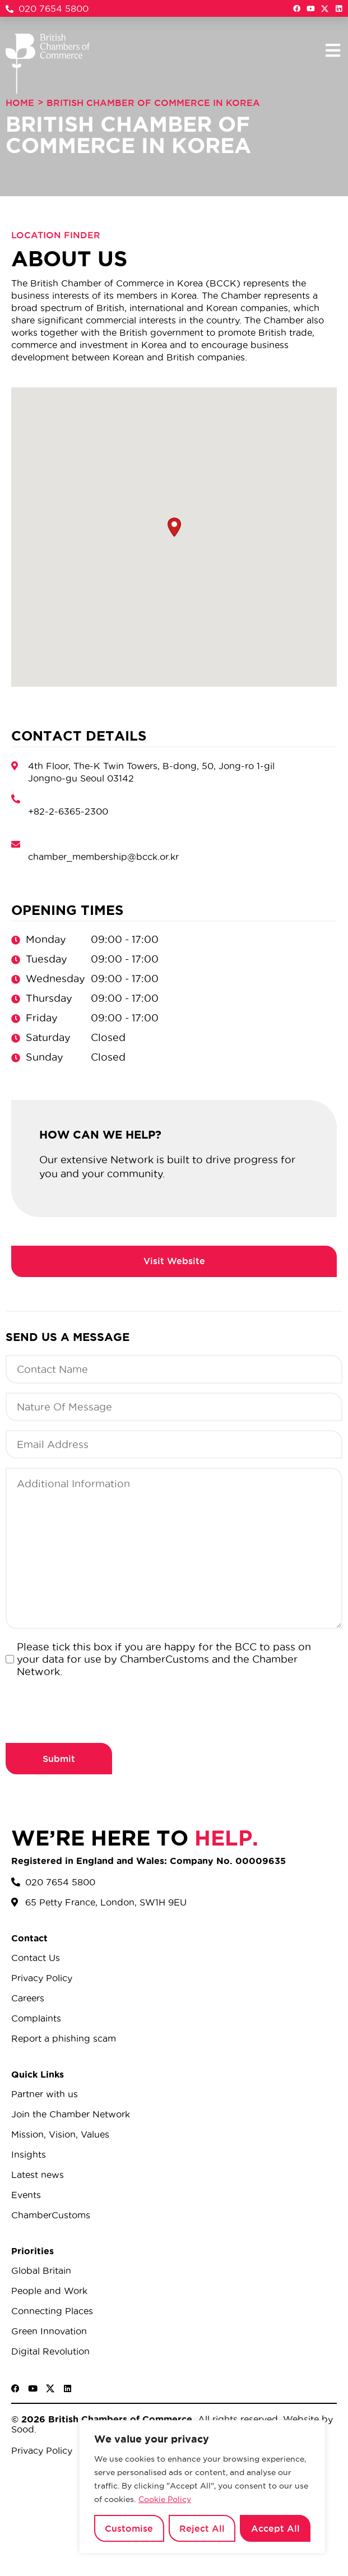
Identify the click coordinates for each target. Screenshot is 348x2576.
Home (20, 102)
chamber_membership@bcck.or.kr (103, 857)
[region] (202, 2487)
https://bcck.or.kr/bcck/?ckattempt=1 (174, 1261)
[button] (332, 50)
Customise (129, 2528)
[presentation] (91, 1709)
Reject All (202, 2528)
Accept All (275, 2528)
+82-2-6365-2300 (68, 811)
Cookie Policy (164, 2499)
